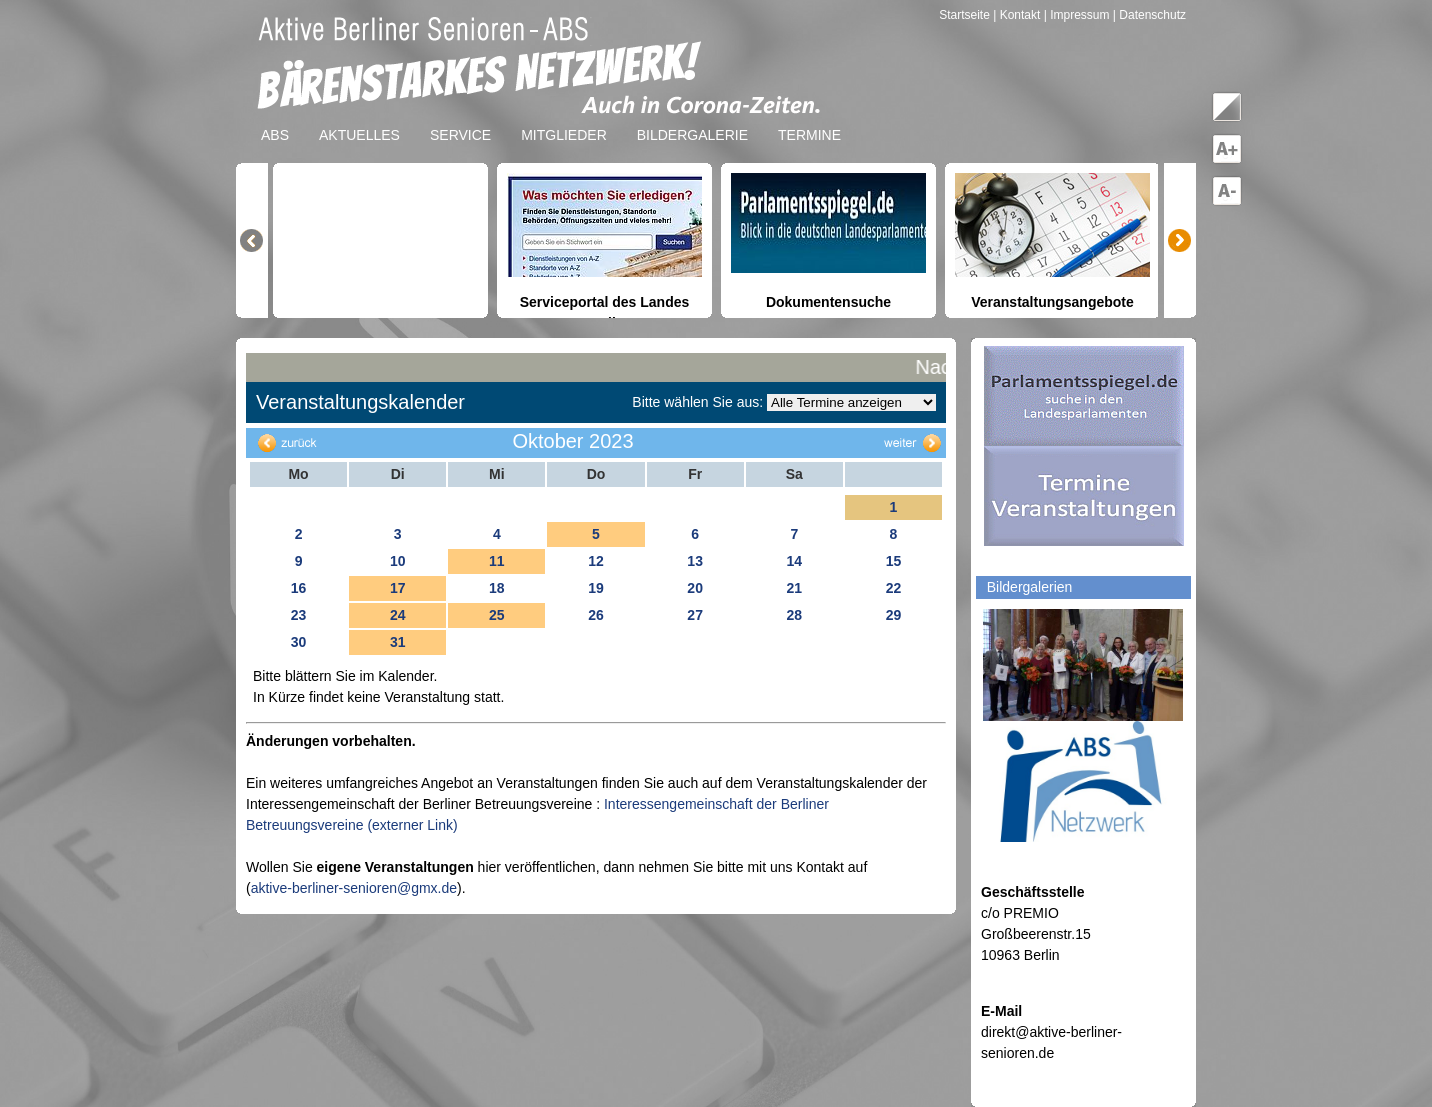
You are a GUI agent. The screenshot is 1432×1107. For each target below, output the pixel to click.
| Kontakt (1018, 15)
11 (497, 561)
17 (398, 588)
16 (299, 588)
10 (398, 561)
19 (596, 588)
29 (894, 615)
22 (894, 588)
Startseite (966, 15)
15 (894, 561)
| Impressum (1077, 15)
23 (299, 615)
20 (695, 588)
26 (596, 615)
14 (794, 561)
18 (497, 588)
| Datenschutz (1149, 15)
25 (497, 615)
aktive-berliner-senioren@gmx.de (354, 888)
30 (299, 642)
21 (794, 588)
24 (398, 615)
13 (695, 561)
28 (794, 615)
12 (596, 561)
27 (695, 615)
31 (398, 642)
